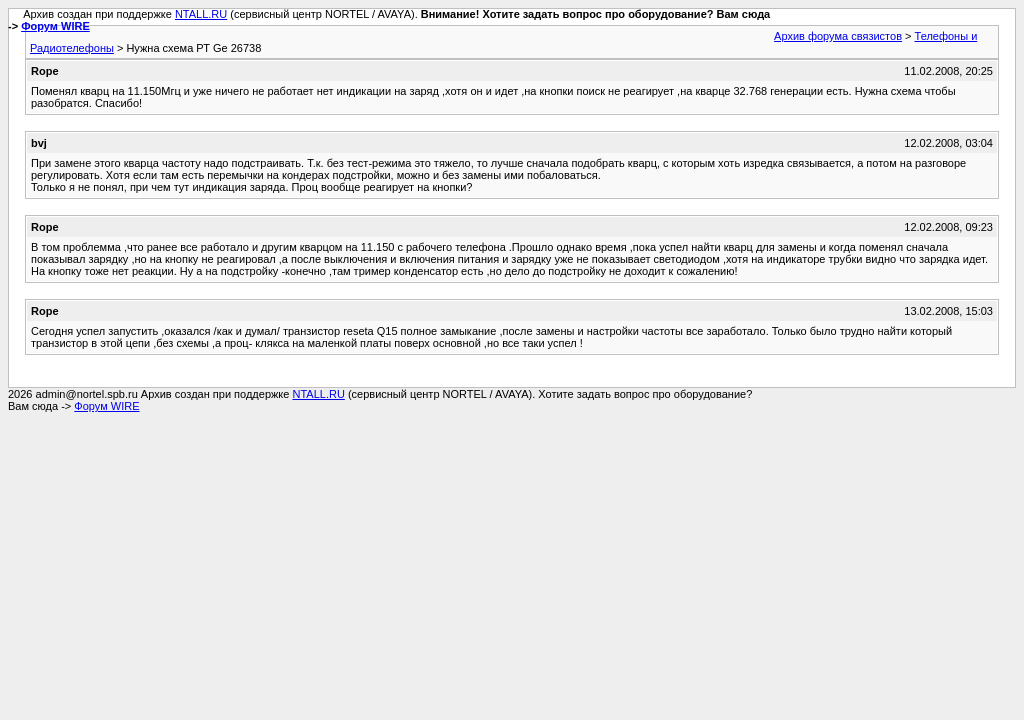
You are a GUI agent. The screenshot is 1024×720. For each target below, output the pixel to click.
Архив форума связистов (838, 36)
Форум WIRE (55, 26)
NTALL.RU (201, 14)
